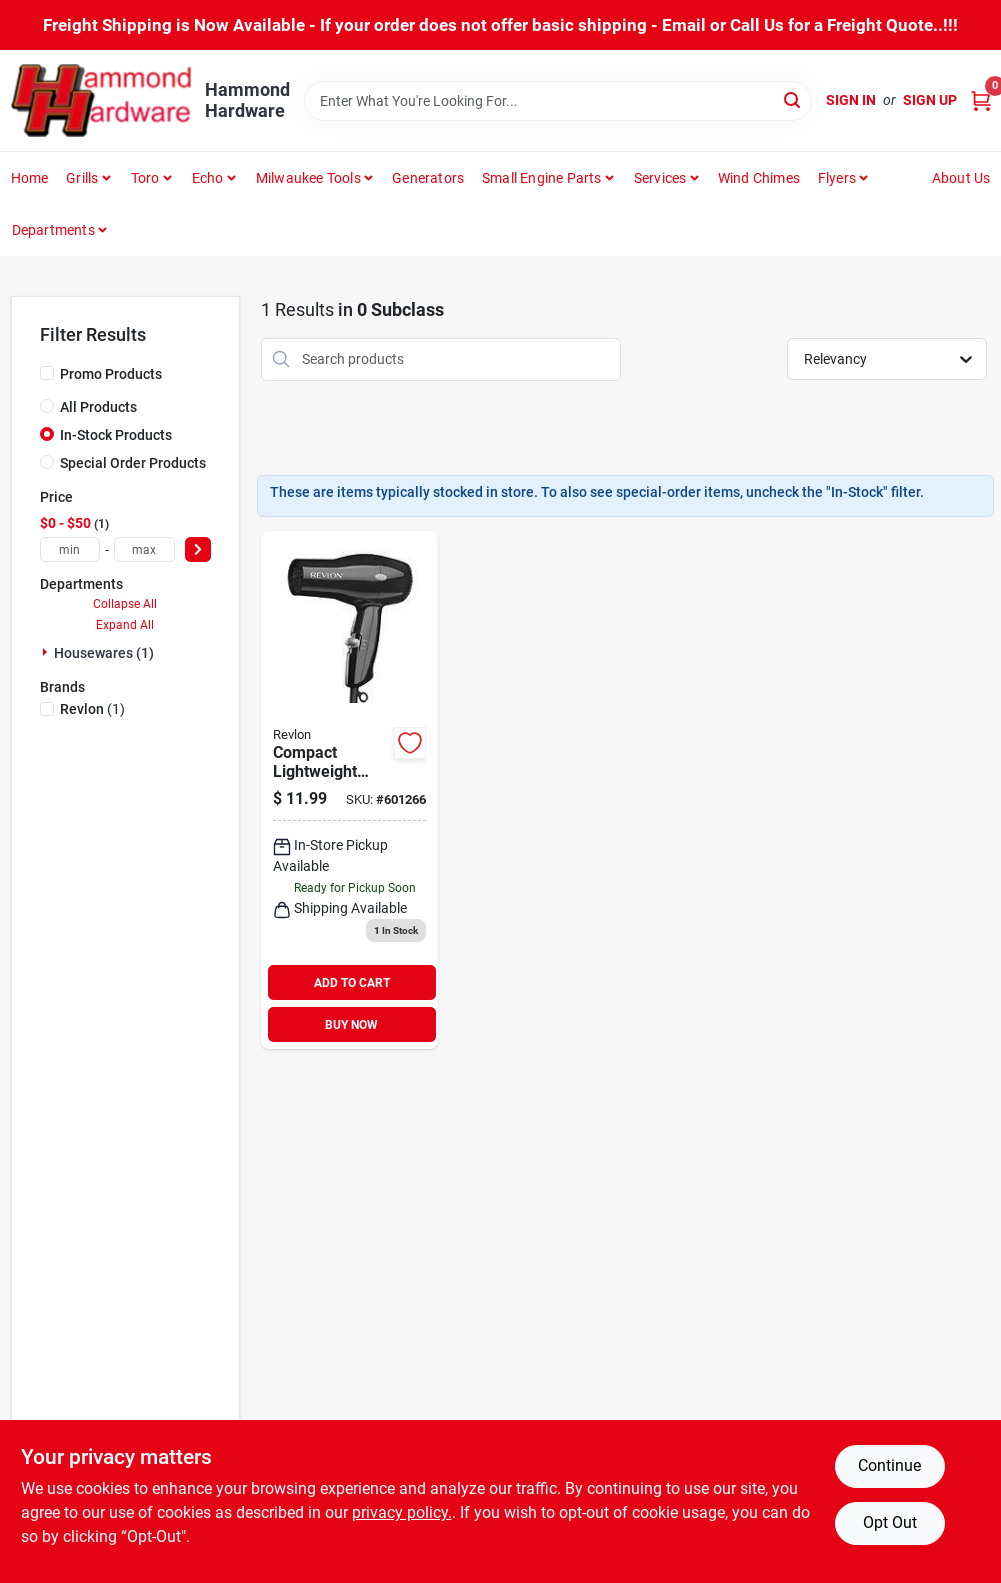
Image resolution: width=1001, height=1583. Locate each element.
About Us (961, 178)
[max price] (144, 549)
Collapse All (125, 604)
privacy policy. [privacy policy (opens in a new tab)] (402, 1512)
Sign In (851, 100)
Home (30, 178)
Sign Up (930, 100)
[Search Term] (558, 101)
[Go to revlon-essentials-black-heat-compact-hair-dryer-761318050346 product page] (349, 790)
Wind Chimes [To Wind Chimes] (759, 178)
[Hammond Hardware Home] (101, 100)
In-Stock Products (116, 435)
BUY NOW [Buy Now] (351, 1025)
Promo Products (111, 374)
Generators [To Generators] (428, 178)
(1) (92, 709)
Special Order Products (133, 463)
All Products (98, 407)
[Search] (793, 99)
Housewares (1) (104, 653)
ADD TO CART (352, 983)
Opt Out (890, 1522)
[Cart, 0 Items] (981, 100)
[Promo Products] (47, 373)
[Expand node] (47, 652)
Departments (53, 230)
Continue (889, 1465)
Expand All (125, 625)
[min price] (70, 549)
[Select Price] (198, 549)
